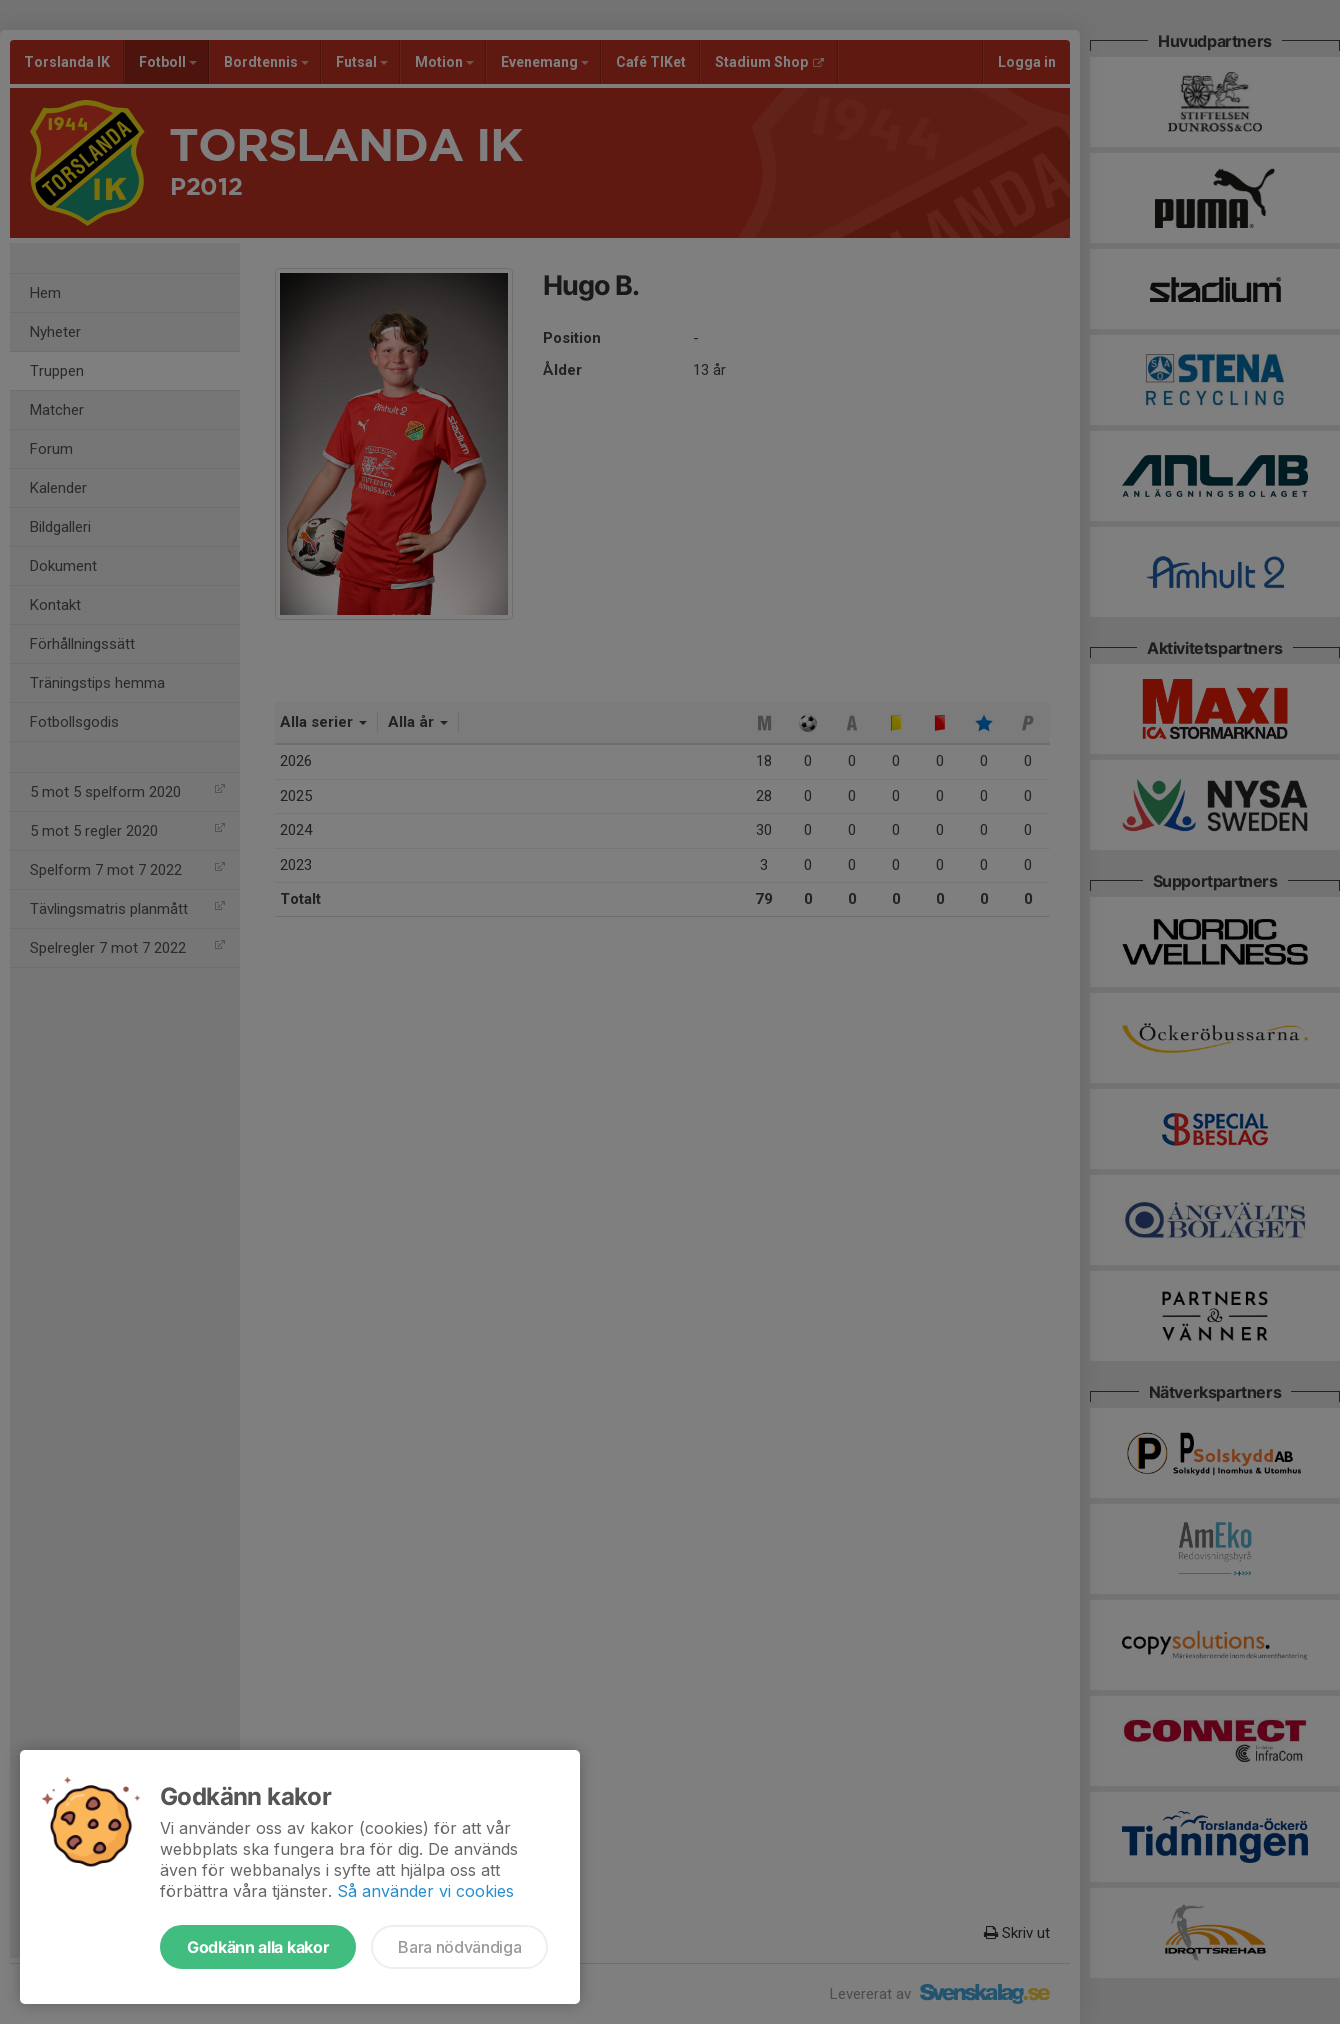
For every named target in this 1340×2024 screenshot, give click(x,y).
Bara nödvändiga (459, 1947)
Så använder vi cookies (425, 1891)
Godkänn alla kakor (258, 1947)
